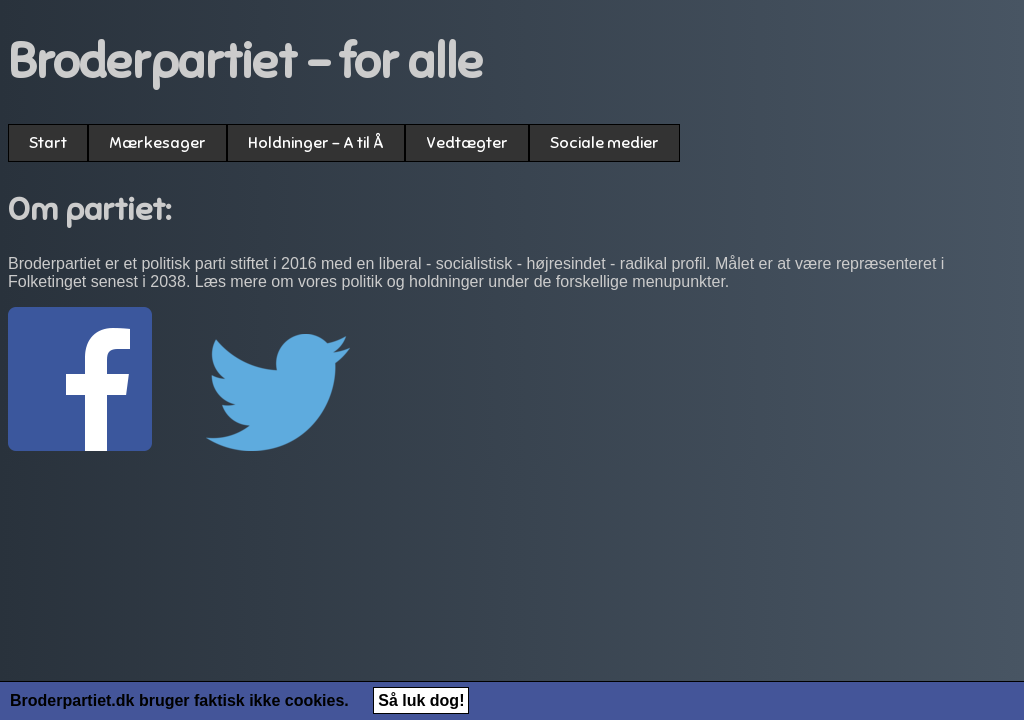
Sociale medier (604, 143)
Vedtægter (467, 143)
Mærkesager (157, 143)
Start (48, 143)
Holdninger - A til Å (316, 143)
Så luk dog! (421, 700)
